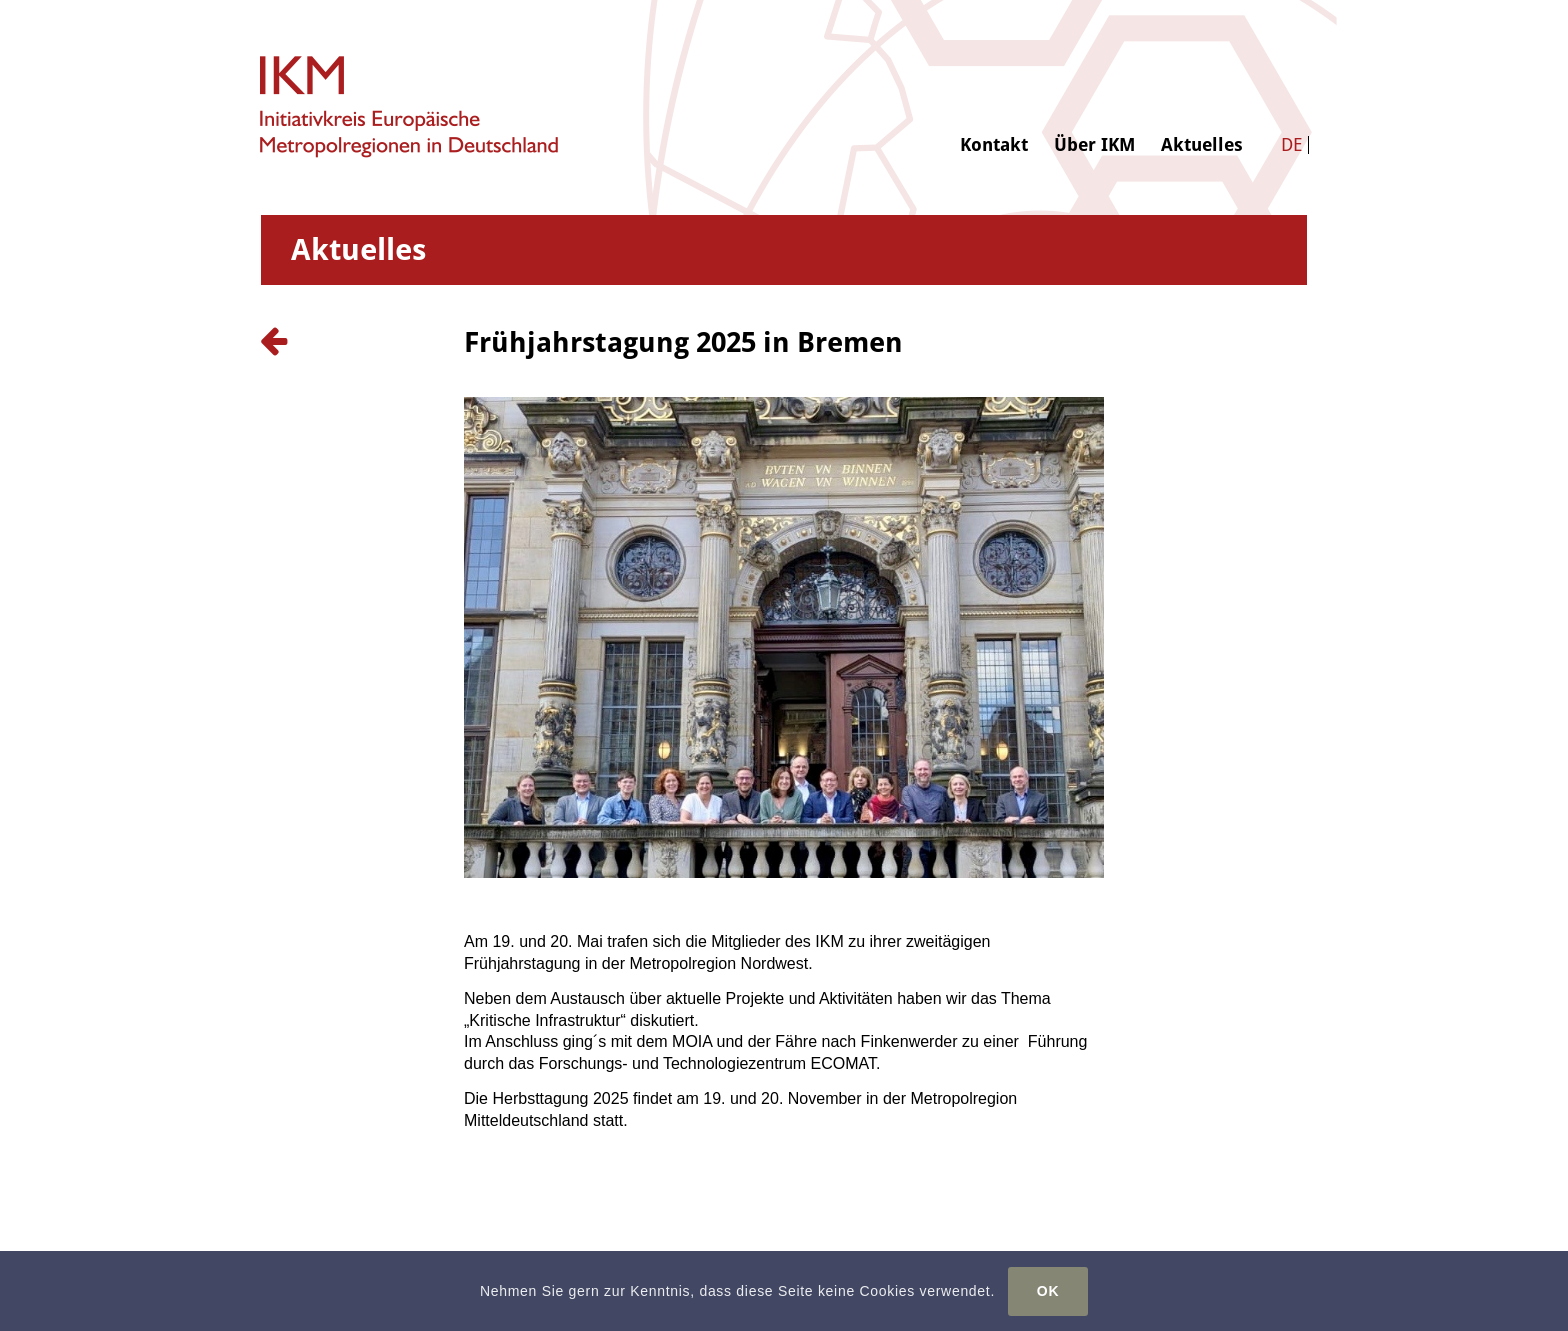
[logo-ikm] (410, 107)
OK (1048, 1291)
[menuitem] (994, 77)
